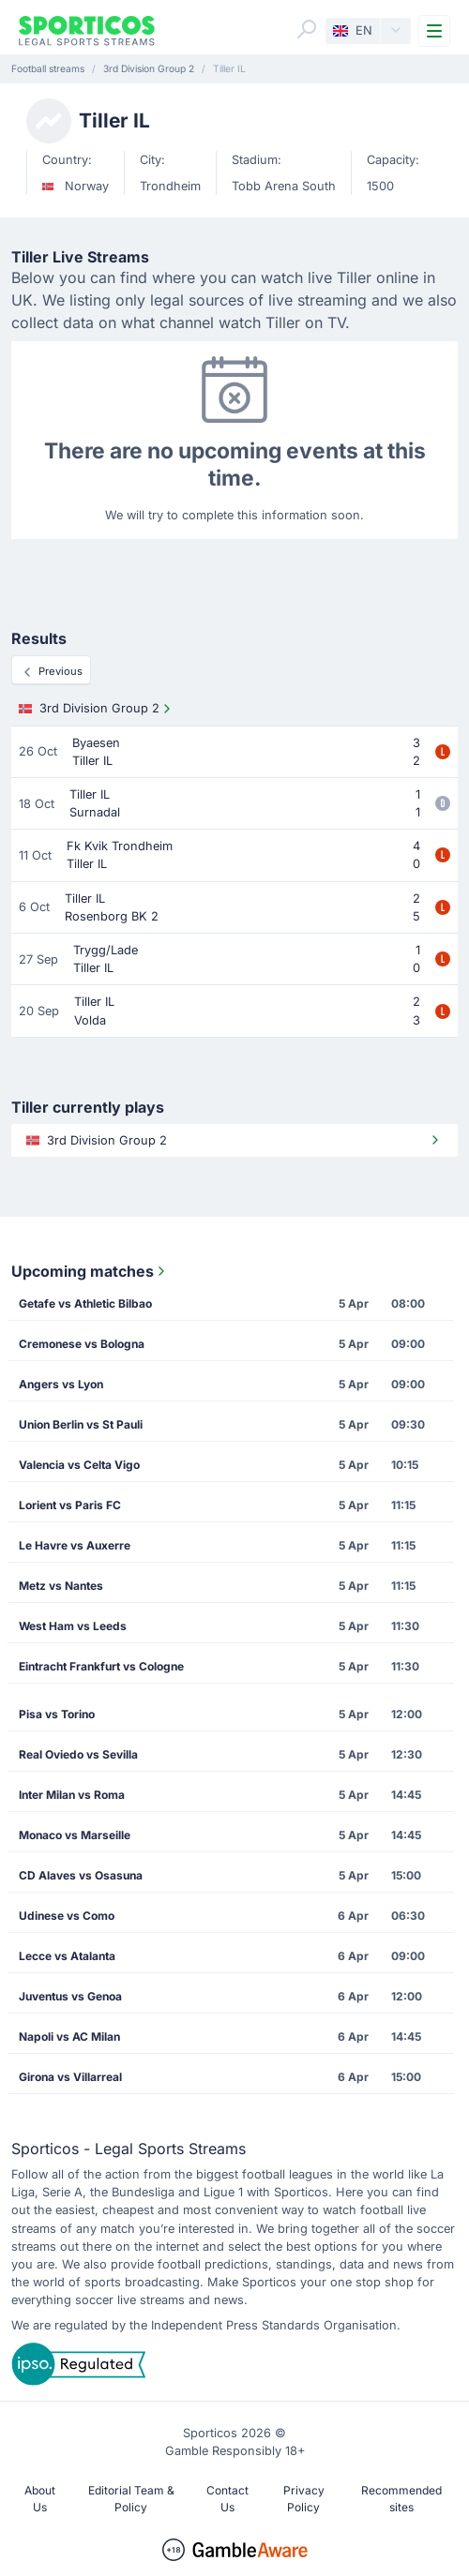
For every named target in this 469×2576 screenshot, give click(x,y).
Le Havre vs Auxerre (74, 1545)
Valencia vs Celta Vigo (79, 1465)
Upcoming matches (90, 1271)
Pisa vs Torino (57, 1714)
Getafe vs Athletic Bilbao (85, 1303)
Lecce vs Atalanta (67, 1956)
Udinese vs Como (66, 1916)
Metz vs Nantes (61, 1586)
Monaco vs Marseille (74, 1835)
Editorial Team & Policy (131, 2498)
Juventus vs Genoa (70, 1996)
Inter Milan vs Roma (72, 1795)
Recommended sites (401, 2498)
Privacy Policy (304, 2498)
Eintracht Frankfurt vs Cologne (101, 1666)
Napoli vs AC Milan (69, 2036)
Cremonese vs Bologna (81, 1344)
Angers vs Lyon (61, 1384)
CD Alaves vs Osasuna (81, 1875)
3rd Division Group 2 (96, 708)
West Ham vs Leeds (73, 1626)
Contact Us (227, 2498)
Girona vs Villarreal (70, 2077)
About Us (39, 2498)
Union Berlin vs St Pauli (81, 1424)
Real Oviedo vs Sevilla (78, 1754)
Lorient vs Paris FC (70, 1505)
